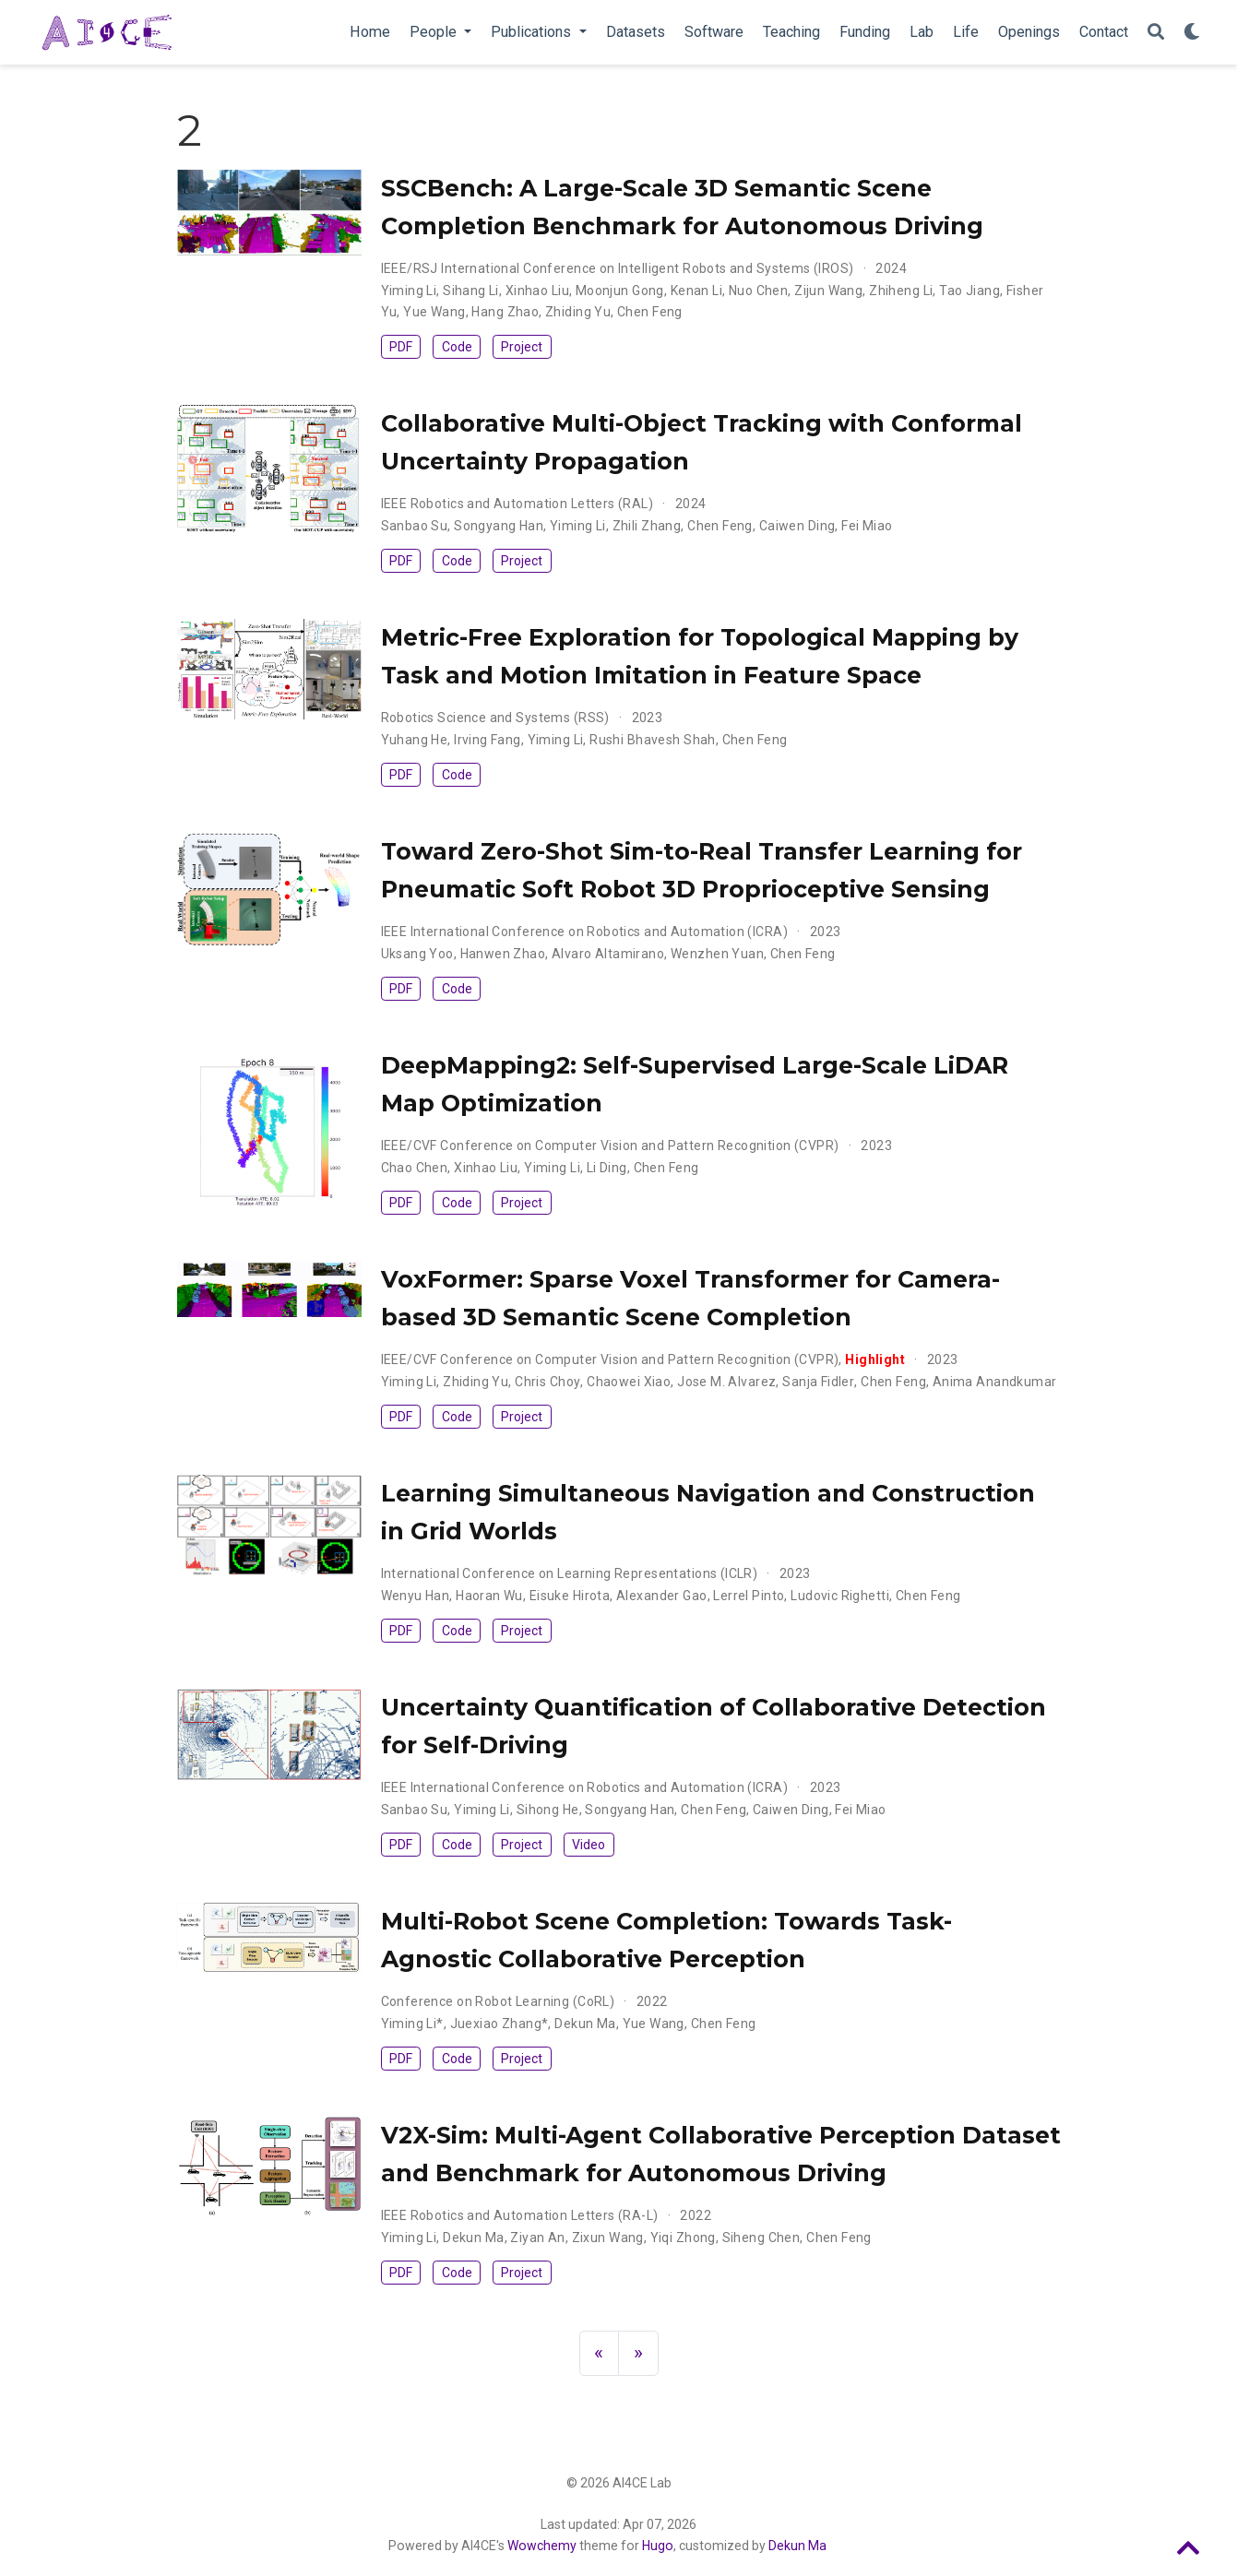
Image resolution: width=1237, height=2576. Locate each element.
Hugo (657, 2545)
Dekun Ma (797, 2545)
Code (457, 346)
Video (588, 1844)
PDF (400, 346)
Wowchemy (542, 2545)
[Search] (1156, 32)
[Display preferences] (1191, 32)
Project (521, 346)
